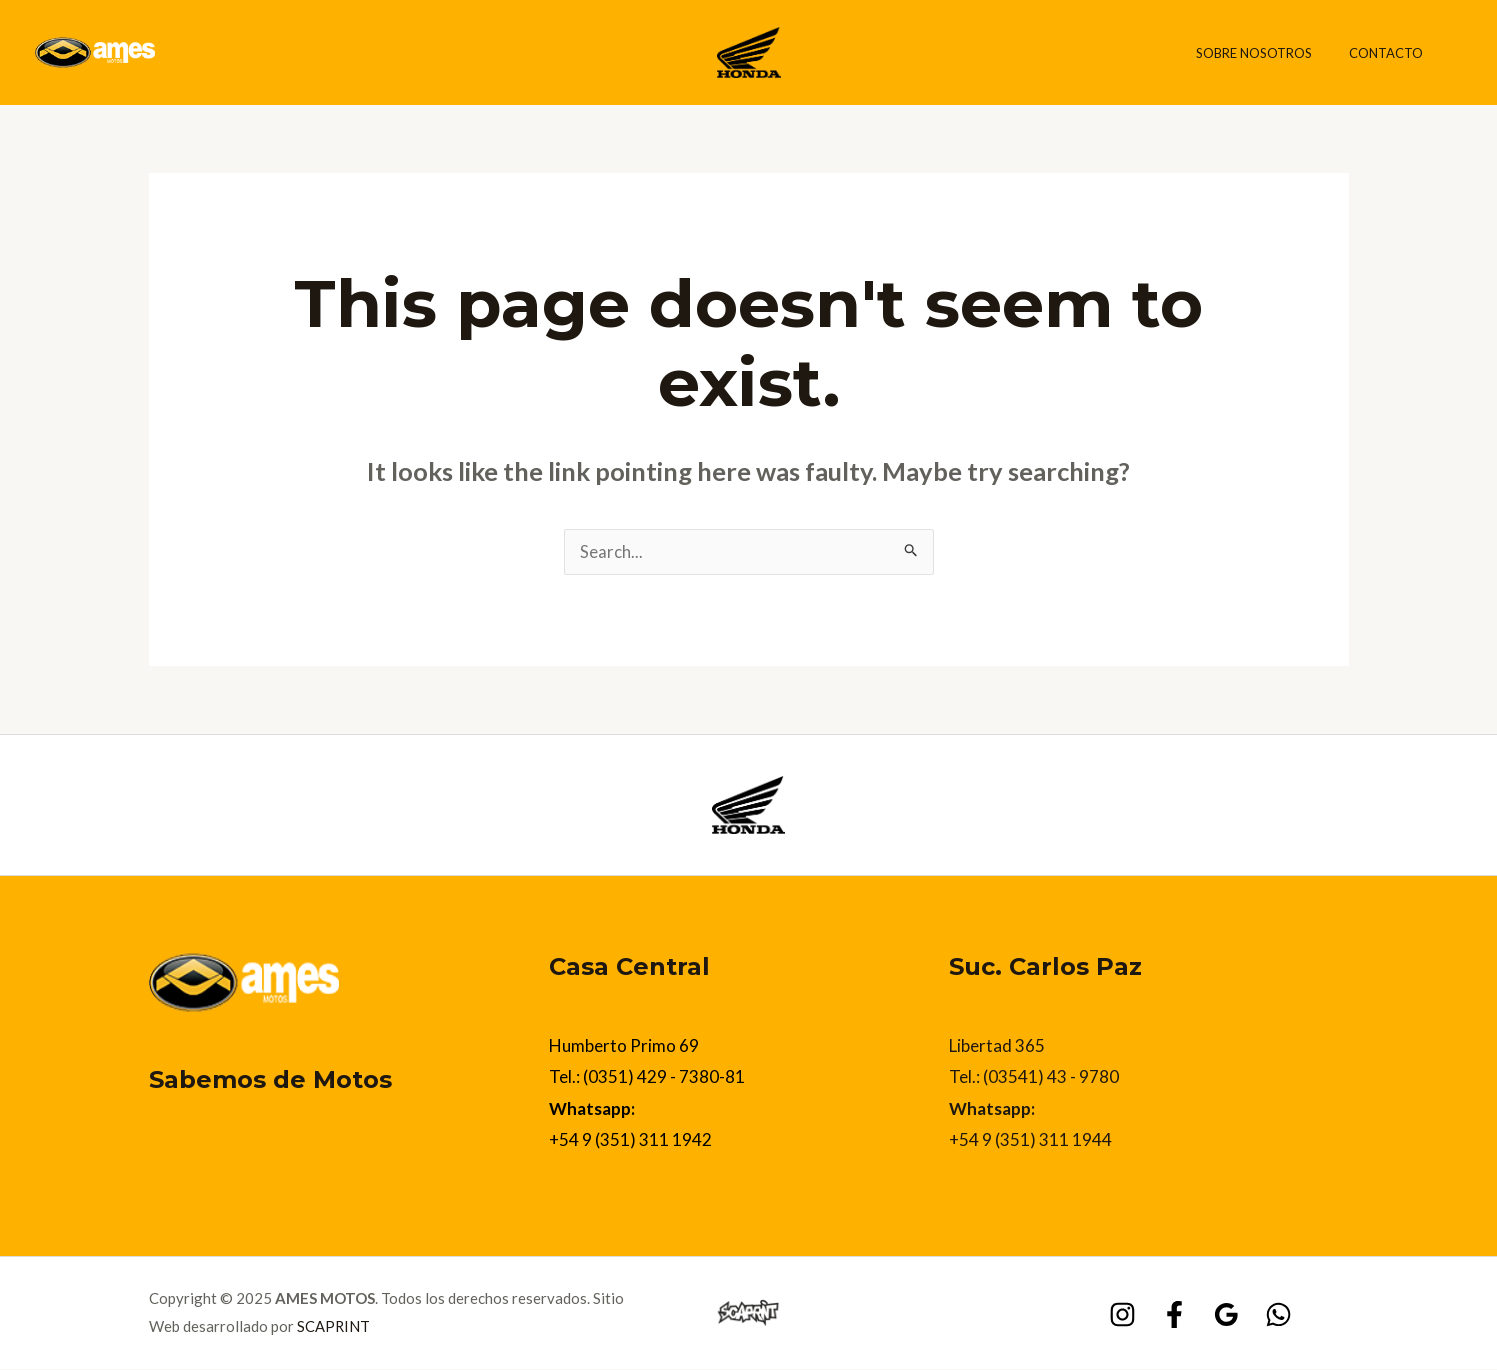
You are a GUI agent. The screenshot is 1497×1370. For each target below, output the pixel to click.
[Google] (1226, 1315)
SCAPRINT (334, 1327)
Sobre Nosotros (1271, 53)
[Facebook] (1174, 1315)
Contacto (1392, 53)
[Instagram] (1122, 1315)
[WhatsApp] (1278, 1315)
